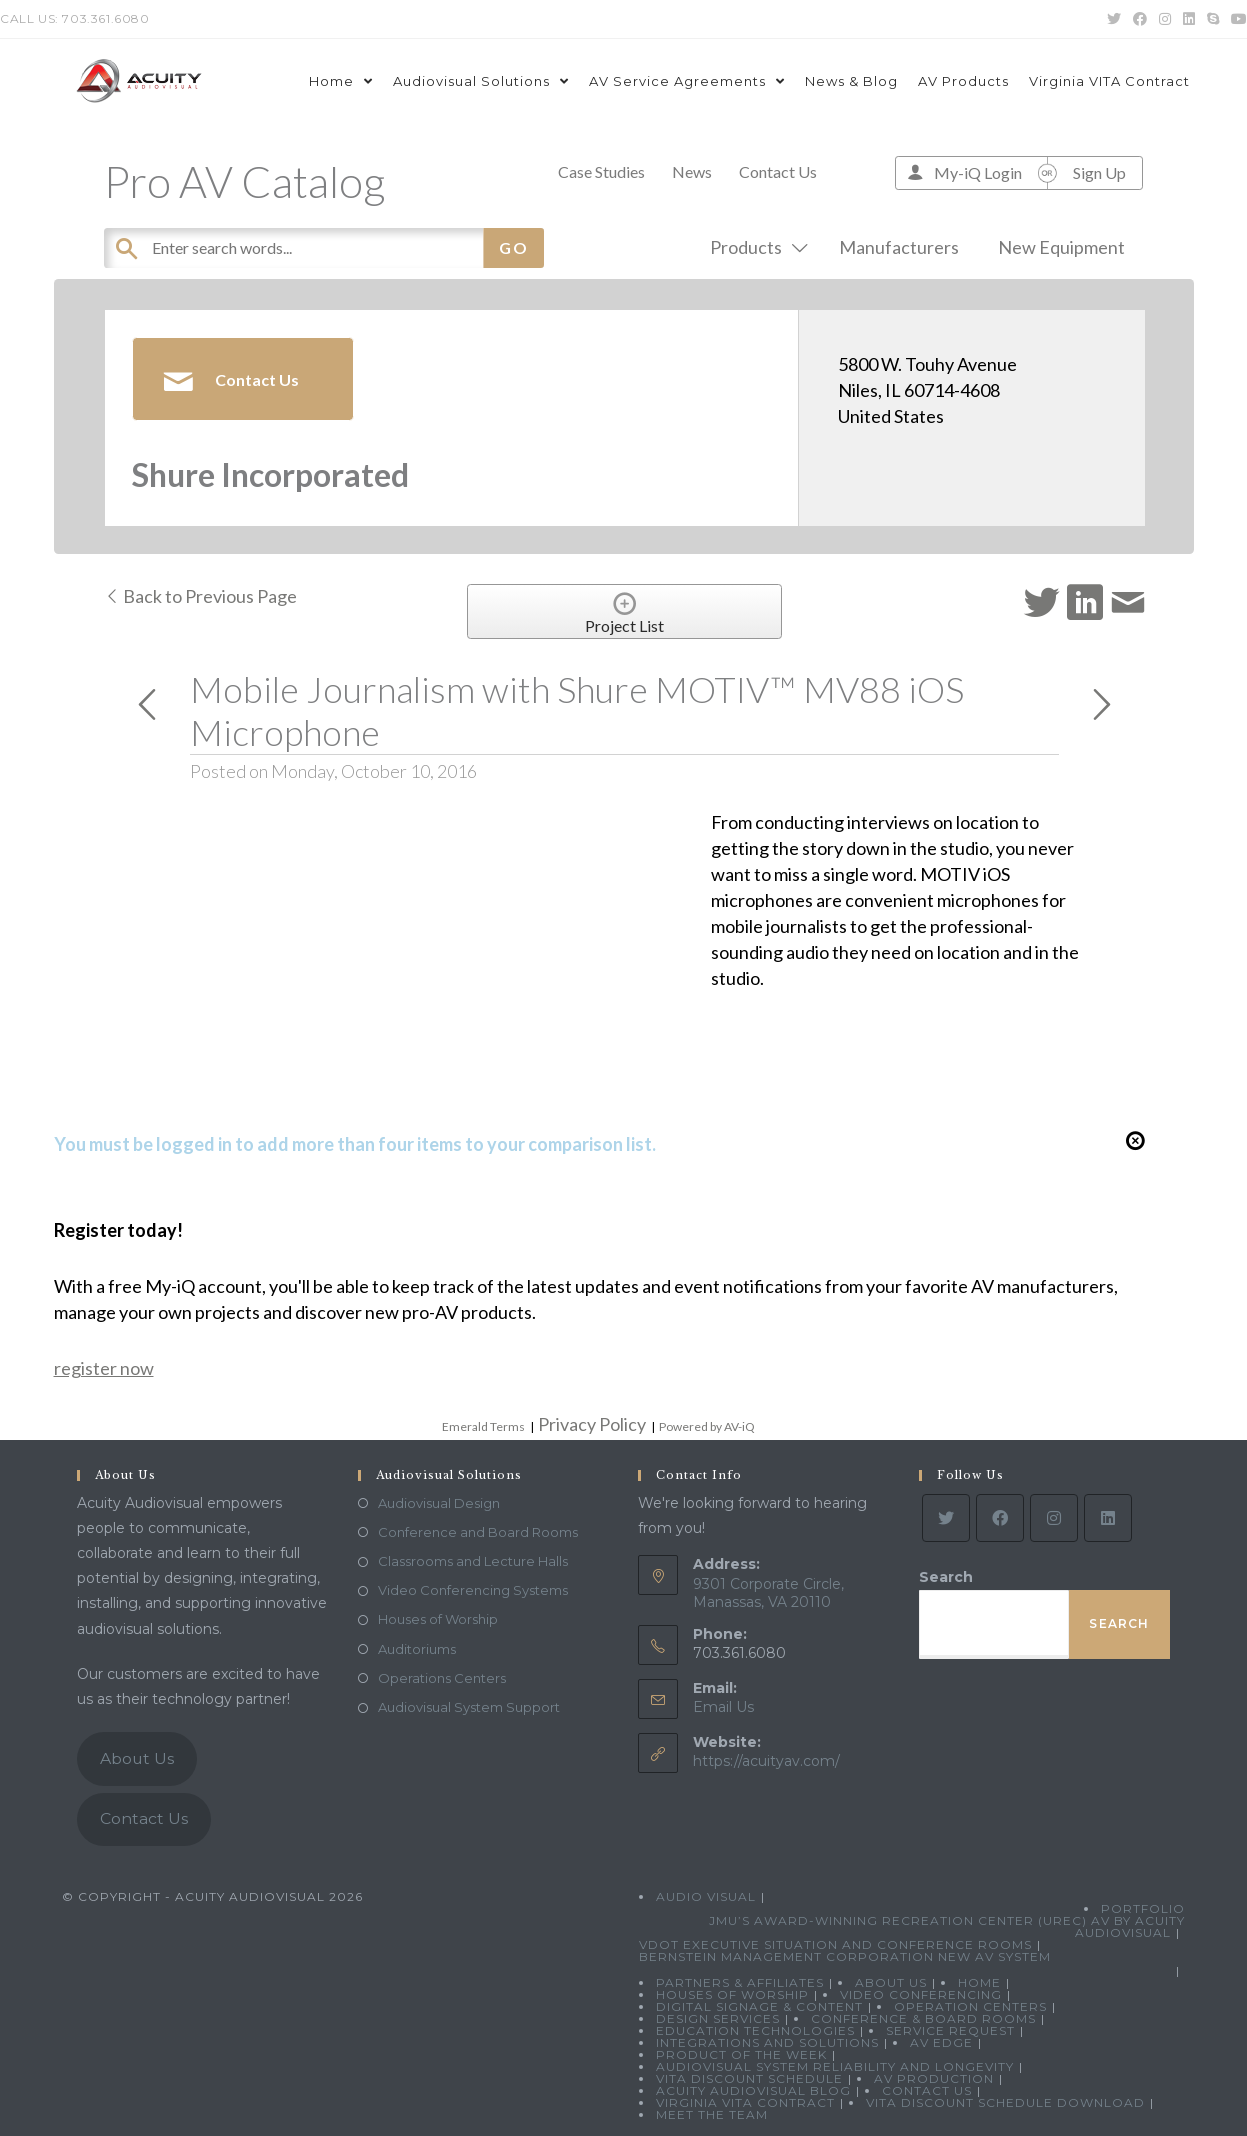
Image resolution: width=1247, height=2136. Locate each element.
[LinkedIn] (1108, 1518)
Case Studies (601, 171)
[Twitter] (946, 1518)
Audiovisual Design (439, 1503)
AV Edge (941, 2042)
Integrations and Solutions (767, 2042)
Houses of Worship (438, 1619)
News (692, 171)
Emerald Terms (483, 1426)
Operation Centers (970, 2006)
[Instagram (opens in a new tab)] (1165, 19)
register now (104, 1368)
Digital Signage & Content (759, 2006)
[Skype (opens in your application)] (1213, 19)
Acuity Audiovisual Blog (753, 2090)
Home (979, 1982)
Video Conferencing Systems (473, 1590)
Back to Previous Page (200, 596)
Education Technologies (755, 2030)
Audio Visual (706, 1896)
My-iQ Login (978, 172)
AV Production (934, 2078)
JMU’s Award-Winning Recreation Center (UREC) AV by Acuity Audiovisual (947, 1926)
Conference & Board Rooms (923, 2018)
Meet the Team (712, 2114)
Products (755, 247)
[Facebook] (1000, 1518)
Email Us (723, 1707)
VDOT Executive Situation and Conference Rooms (835, 1944)
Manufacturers (899, 247)
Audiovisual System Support (469, 1707)
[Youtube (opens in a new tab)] (1236, 19)
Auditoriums (417, 1649)
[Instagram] (1054, 1518)
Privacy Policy (592, 1424)
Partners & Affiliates (740, 1982)
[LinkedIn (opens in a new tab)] (1189, 19)
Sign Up (1099, 172)
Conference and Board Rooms (478, 1532)
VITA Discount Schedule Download (1005, 2102)
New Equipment (1061, 247)
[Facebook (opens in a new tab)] (1140, 19)
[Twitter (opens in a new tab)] (1114, 19)
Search (946, 1577)
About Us (137, 1758)
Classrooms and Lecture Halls (473, 1561)
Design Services (718, 2018)
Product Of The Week (741, 2054)
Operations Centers (442, 1678)
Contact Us (778, 171)
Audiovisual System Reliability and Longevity (835, 2066)
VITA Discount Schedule (749, 2078)
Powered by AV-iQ (707, 1426)
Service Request (950, 2030)
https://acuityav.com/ (766, 1761)
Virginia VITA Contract (745, 2102)
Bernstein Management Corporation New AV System (845, 1956)
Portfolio (1143, 1908)
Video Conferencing (921, 1994)
